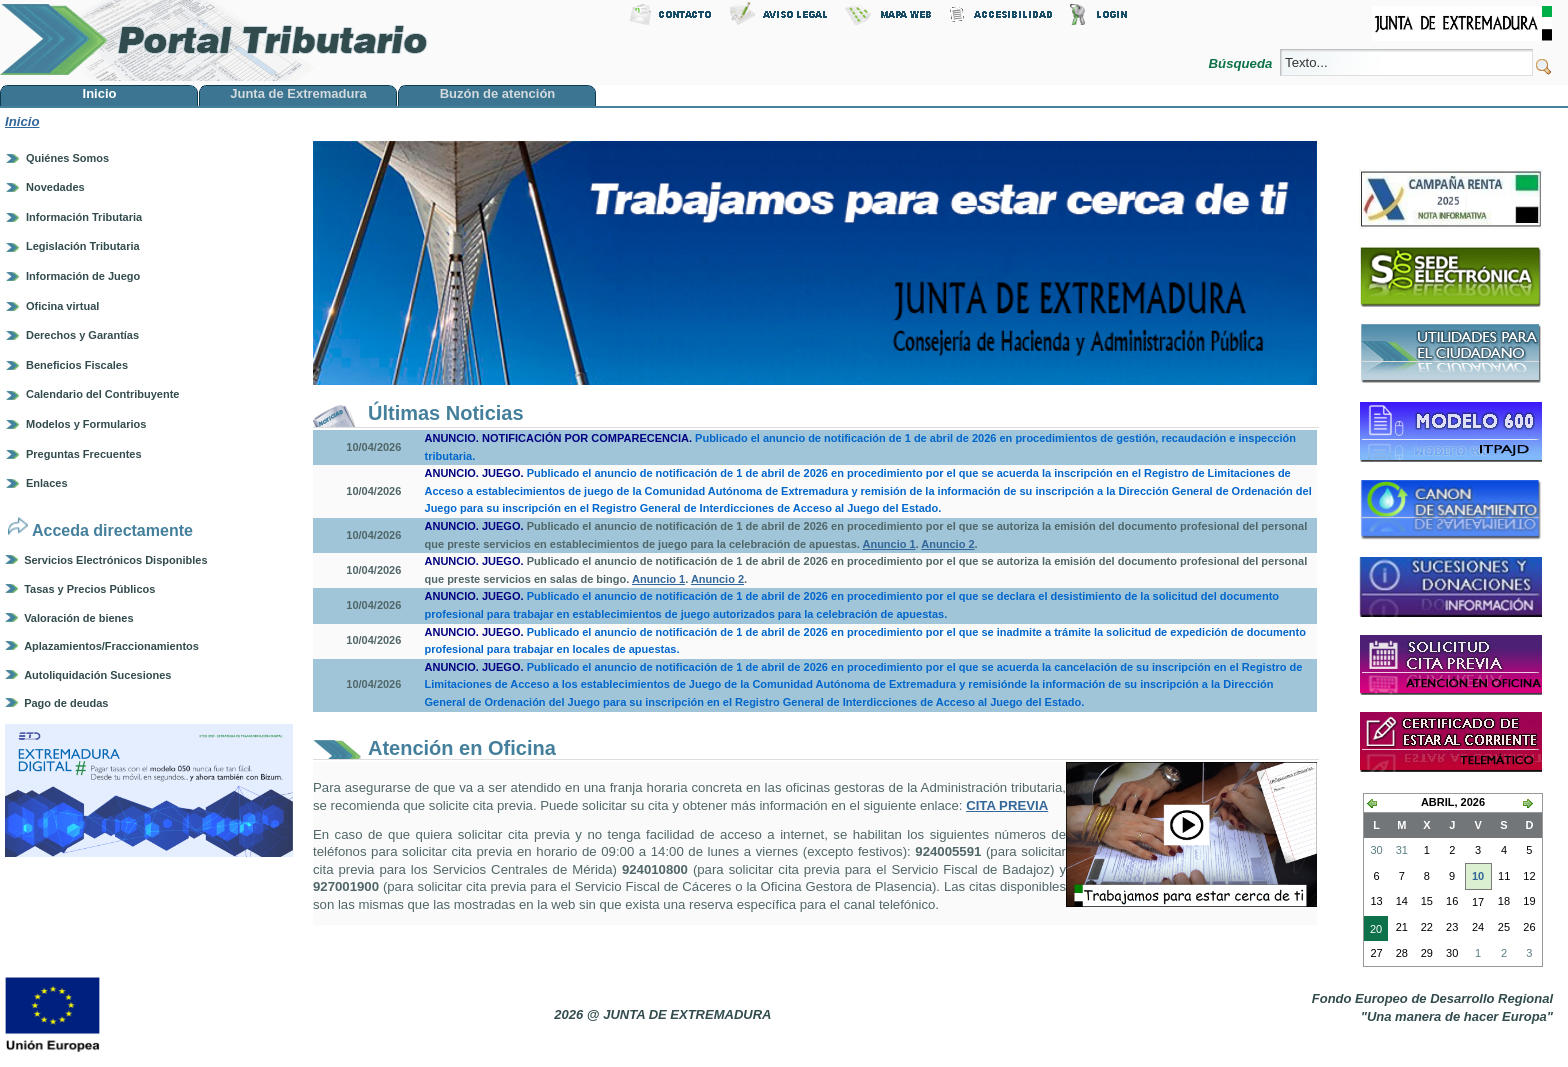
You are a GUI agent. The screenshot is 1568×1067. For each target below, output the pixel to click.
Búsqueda (1242, 63)
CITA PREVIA (1007, 805)
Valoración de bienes (78, 618)
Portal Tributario (214, 40)
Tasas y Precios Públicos (89, 589)
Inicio (22, 121)
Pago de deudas (66, 703)
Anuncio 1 (888, 544)
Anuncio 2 (947, 544)
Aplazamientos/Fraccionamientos (111, 646)
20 (1373, 931)
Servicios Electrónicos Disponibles (115, 560)
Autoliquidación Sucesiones (97, 675)
